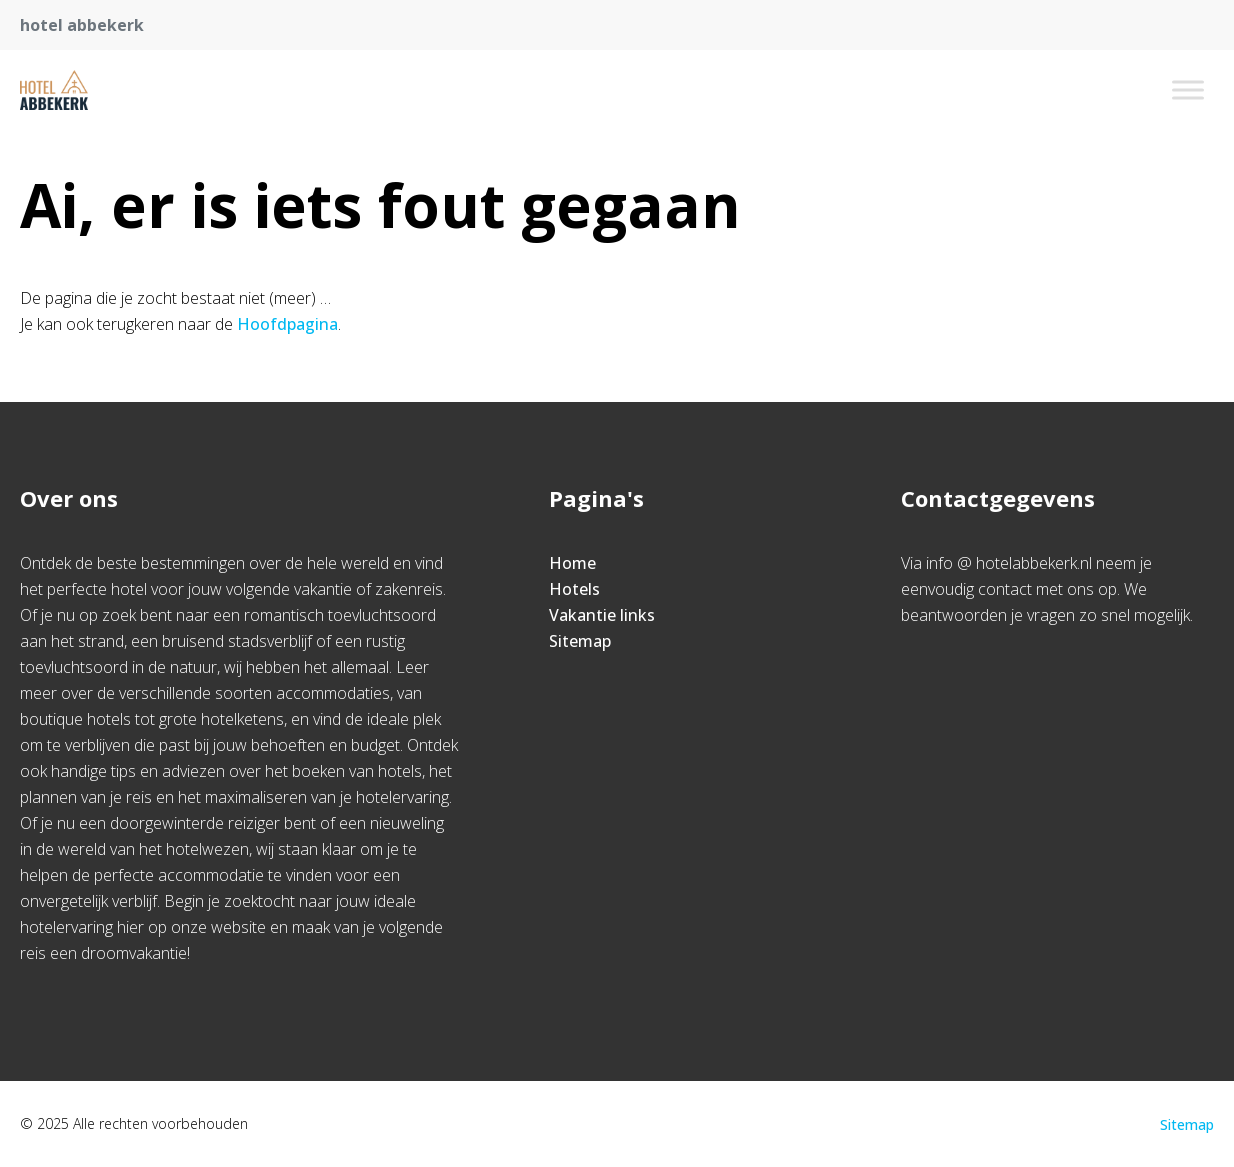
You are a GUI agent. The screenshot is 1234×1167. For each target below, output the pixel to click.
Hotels (574, 589)
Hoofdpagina (287, 324)
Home (572, 563)
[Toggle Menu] (1188, 89)
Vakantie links (602, 615)
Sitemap (580, 641)
